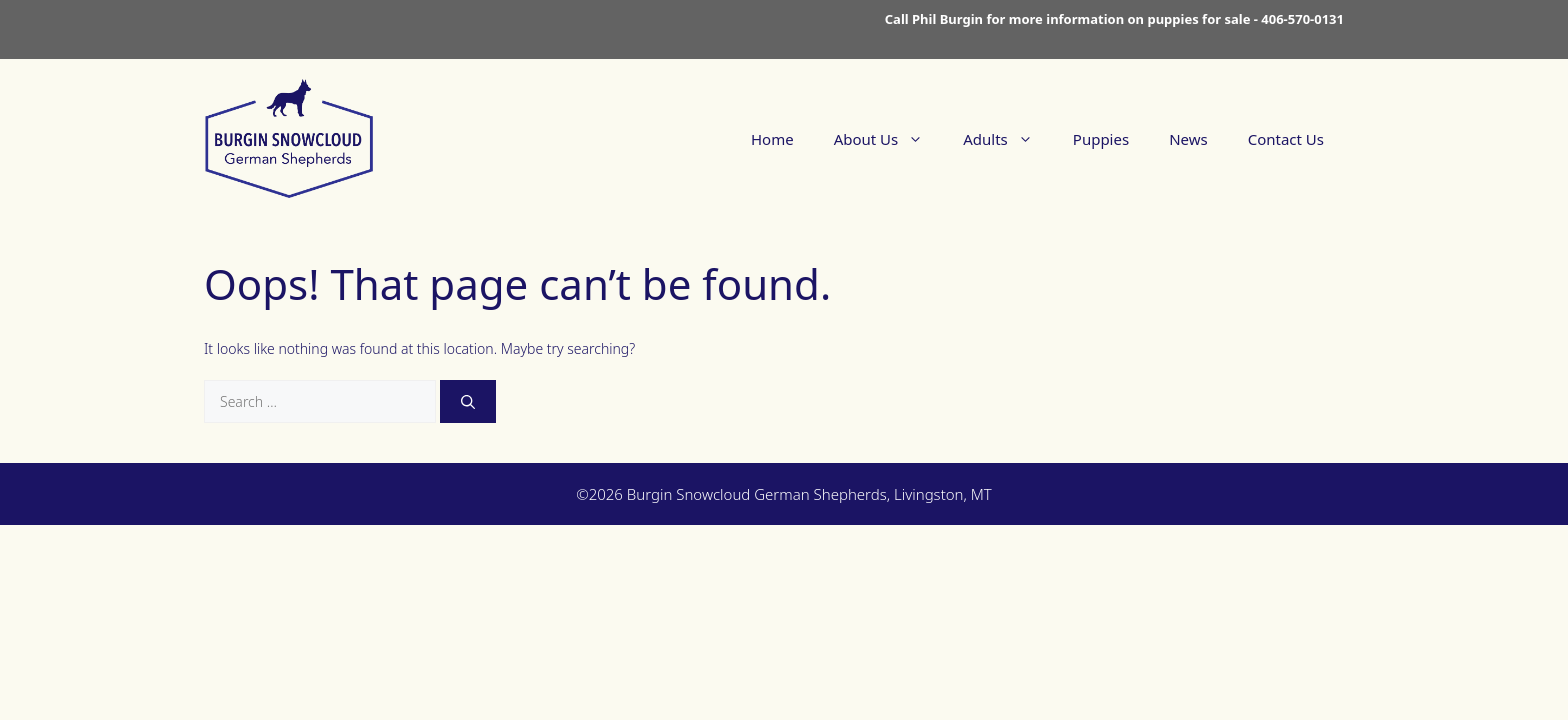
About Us (889, 139)
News (1188, 139)
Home (772, 139)
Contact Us (1286, 139)
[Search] (468, 401)
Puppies (1101, 139)
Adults (1008, 139)
